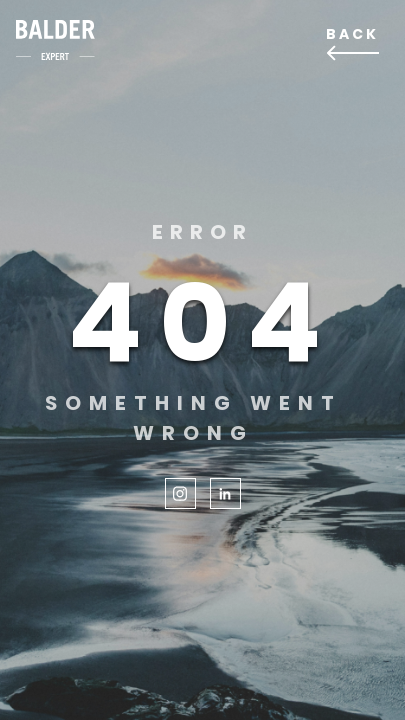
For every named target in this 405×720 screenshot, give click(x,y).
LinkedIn (225, 493)
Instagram (180, 493)
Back (352, 34)
